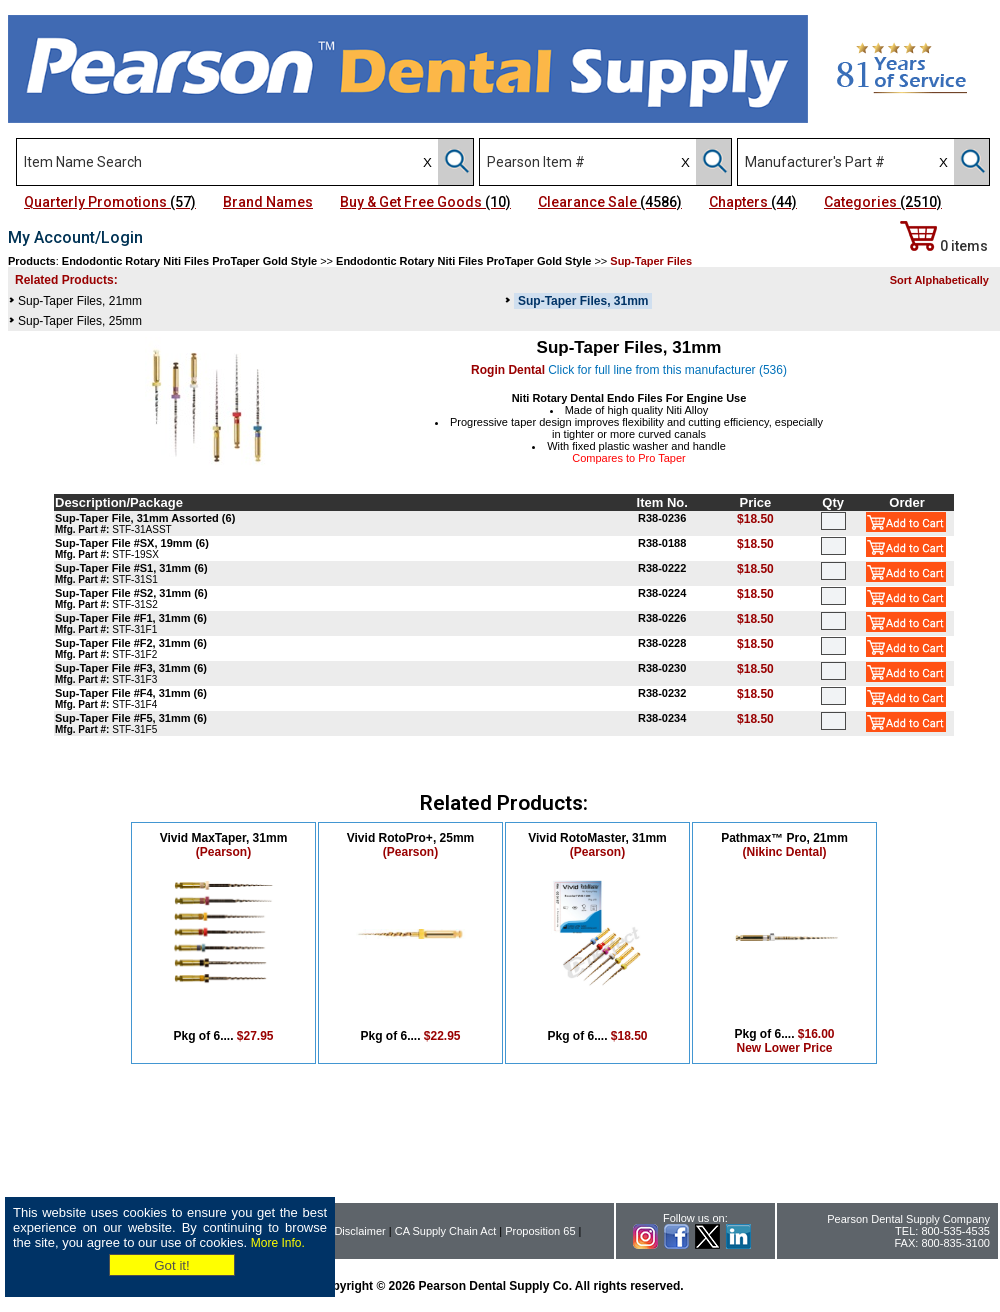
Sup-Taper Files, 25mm (80, 321)
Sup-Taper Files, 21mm (80, 301)
